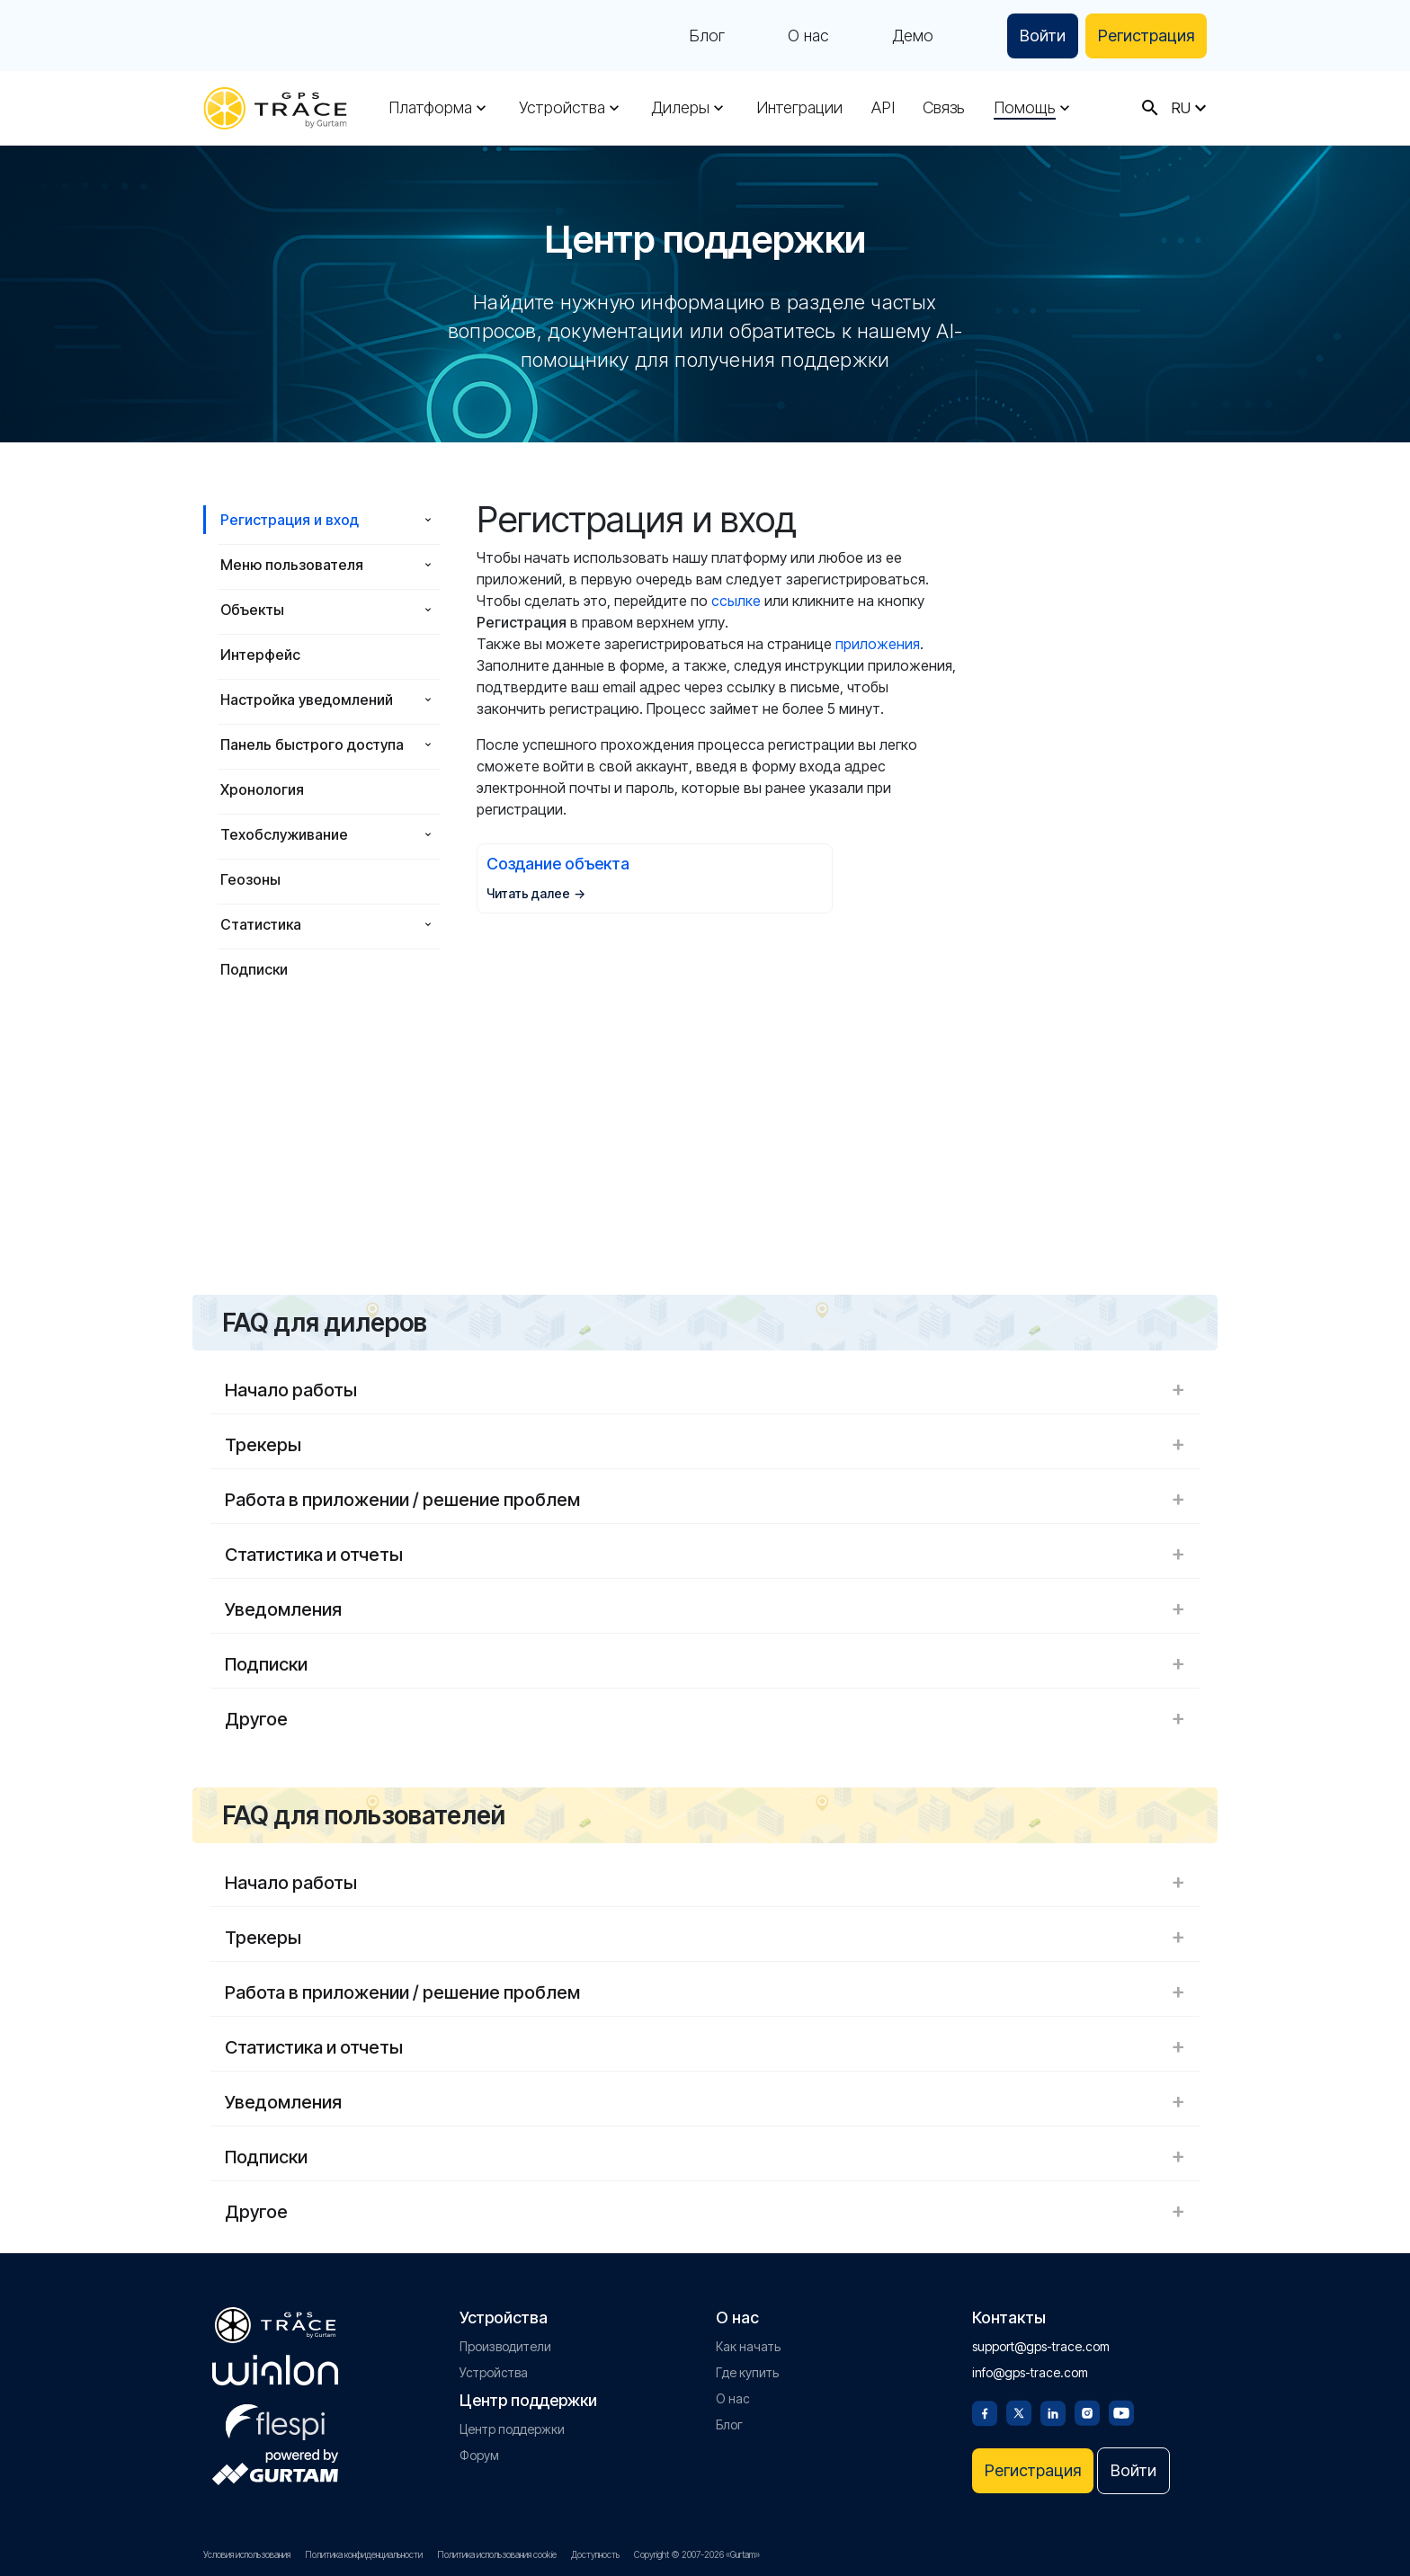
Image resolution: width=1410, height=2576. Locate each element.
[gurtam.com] (275, 2370)
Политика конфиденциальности (364, 2554)
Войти (1043, 35)
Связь (944, 108)
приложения (877, 644)
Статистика (260, 924)
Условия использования (246, 2554)
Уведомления (705, 1609)
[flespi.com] (275, 2418)
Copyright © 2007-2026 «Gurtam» (697, 2554)
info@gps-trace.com (1030, 2372)
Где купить (747, 2372)
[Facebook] (984, 2411)
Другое (705, 1719)
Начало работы (705, 1390)
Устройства (562, 108)
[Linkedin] (1053, 2411)
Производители (505, 2346)
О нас (808, 36)
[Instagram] (1087, 2411)
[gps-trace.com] (275, 108)
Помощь (1025, 108)
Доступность (595, 2554)
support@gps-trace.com (1041, 2346)
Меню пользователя (291, 565)
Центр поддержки (512, 2429)
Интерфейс (260, 655)
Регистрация (1146, 35)
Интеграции (799, 108)
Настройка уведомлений (306, 700)
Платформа (430, 108)
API (883, 108)
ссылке (736, 601)
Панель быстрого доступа (312, 744)
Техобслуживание (284, 834)
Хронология (262, 789)
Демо (912, 36)
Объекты (252, 610)
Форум (479, 2455)
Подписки (254, 969)
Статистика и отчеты (705, 1554)
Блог (707, 36)
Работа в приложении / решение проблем (705, 1499)
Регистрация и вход (289, 520)
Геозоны (250, 879)
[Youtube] (1121, 2411)
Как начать (748, 2346)
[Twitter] (1018, 2411)
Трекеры (705, 1444)
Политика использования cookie (497, 2554)
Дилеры (680, 108)
